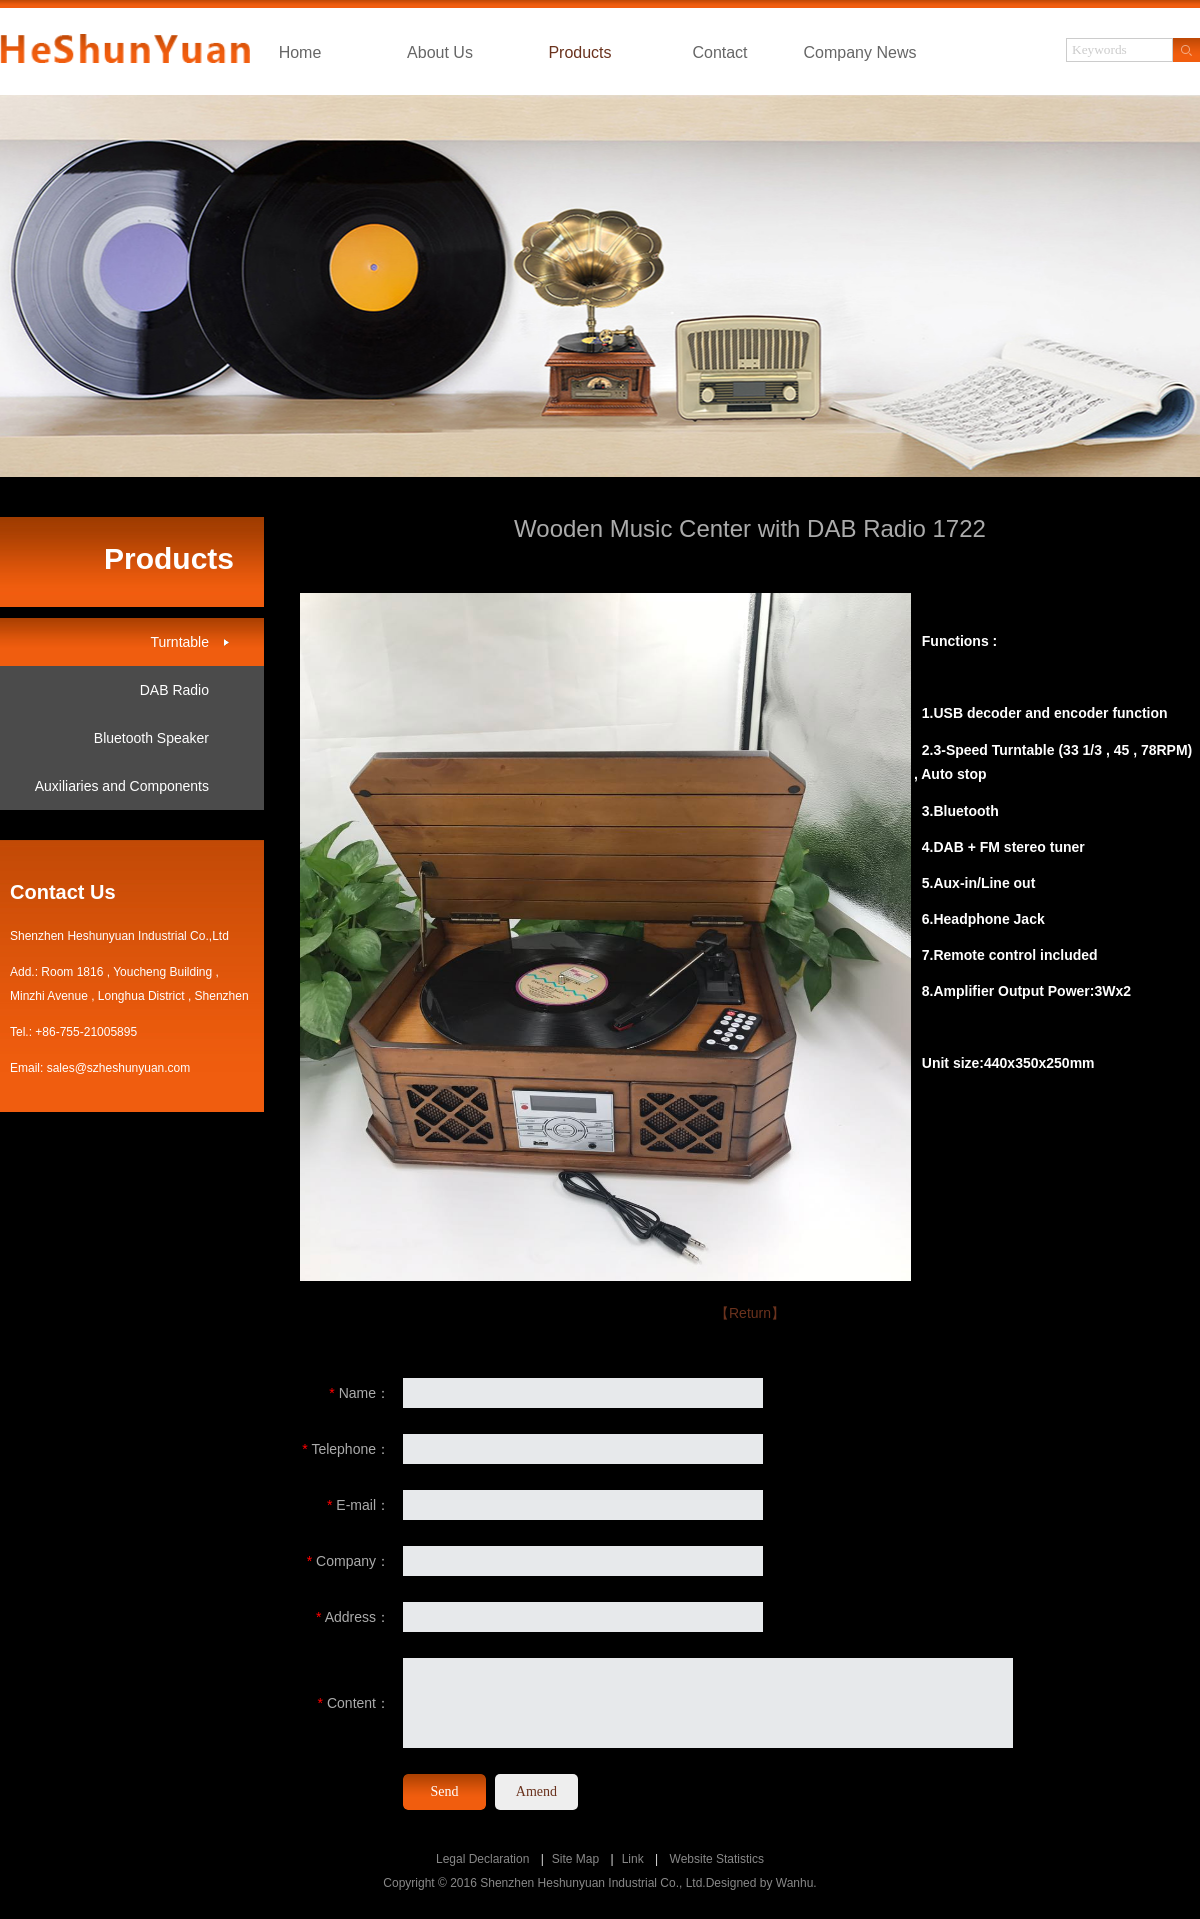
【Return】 (750, 1313)
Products (579, 52)
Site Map (575, 1859)
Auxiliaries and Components (122, 786)
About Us (440, 52)
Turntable (179, 642)
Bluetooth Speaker (151, 738)
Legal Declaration (482, 1859)
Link (633, 1859)
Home (300, 52)
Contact (719, 52)
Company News (860, 52)
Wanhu (795, 1883)
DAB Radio (174, 690)
